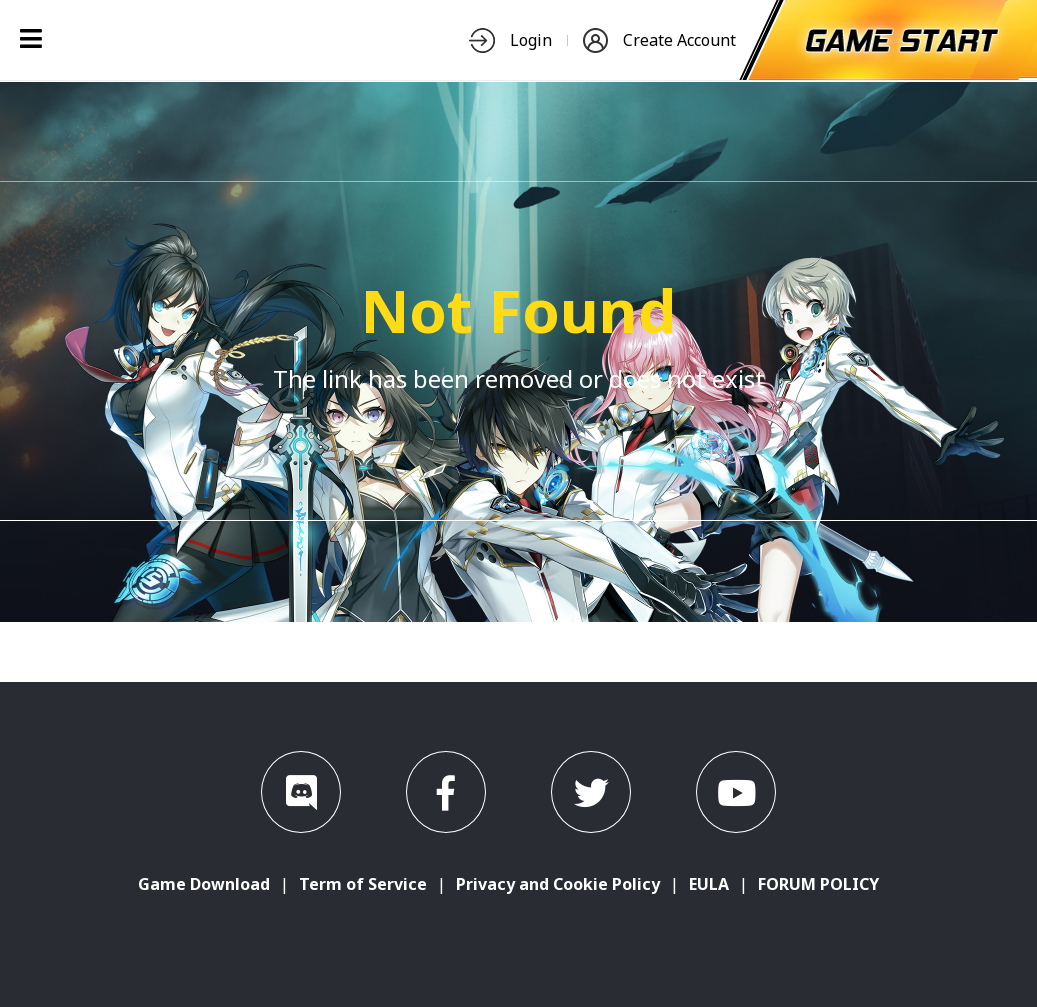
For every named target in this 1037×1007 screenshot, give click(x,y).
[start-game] (902, 40)
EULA (709, 884)
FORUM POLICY (818, 884)
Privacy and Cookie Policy (558, 884)
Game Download (204, 884)
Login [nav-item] (510, 40)
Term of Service (363, 884)
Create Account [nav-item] (659, 40)
